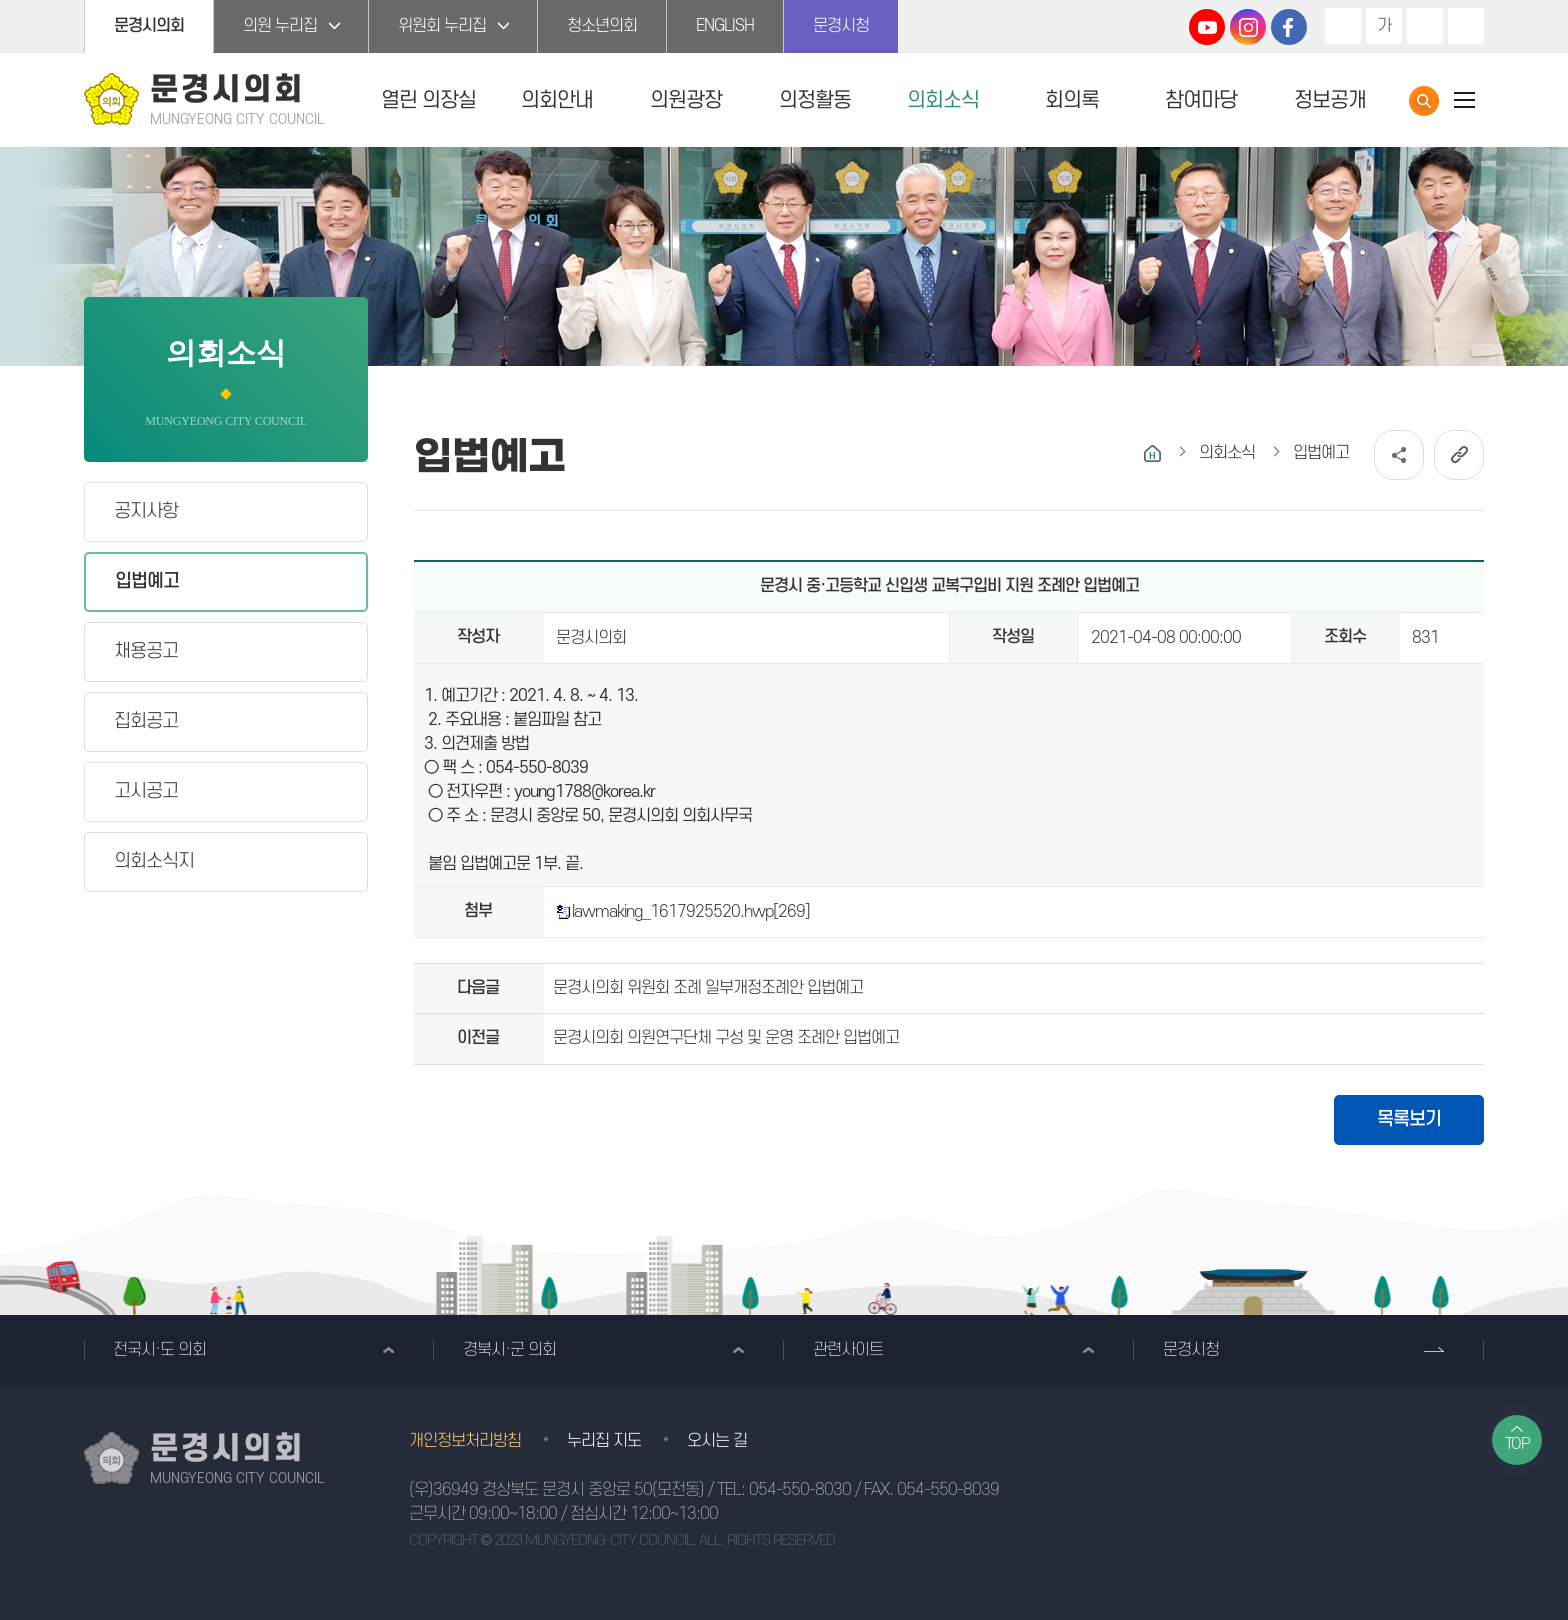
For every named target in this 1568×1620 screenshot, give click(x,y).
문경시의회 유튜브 (1207, 27)
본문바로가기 (0, 0)
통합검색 (1424, 101)
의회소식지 (154, 861)
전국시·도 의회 (159, 1350)
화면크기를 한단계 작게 (1425, 26)
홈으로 (1152, 453)
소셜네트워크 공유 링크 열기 (1399, 455)
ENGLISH (725, 26)
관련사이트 (848, 1350)
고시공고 (146, 791)
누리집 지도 (604, 1441)
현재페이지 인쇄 (1466, 26)
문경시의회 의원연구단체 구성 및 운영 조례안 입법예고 (726, 1038)
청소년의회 (602, 26)
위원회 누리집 (442, 26)
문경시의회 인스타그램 (1248, 27)
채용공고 (146, 651)
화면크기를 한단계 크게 (1343, 26)
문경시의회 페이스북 (1289, 27)
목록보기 (1409, 1119)
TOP (1517, 1444)
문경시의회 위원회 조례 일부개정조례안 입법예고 (708, 988)
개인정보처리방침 (465, 1441)
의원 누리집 (280, 26)
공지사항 (146, 511)
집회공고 (146, 721)
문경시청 (841, 26)
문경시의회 (149, 26)
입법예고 (147, 581)
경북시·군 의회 (509, 1350)
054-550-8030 (800, 1490)
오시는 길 (717, 1441)
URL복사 (1459, 455)
